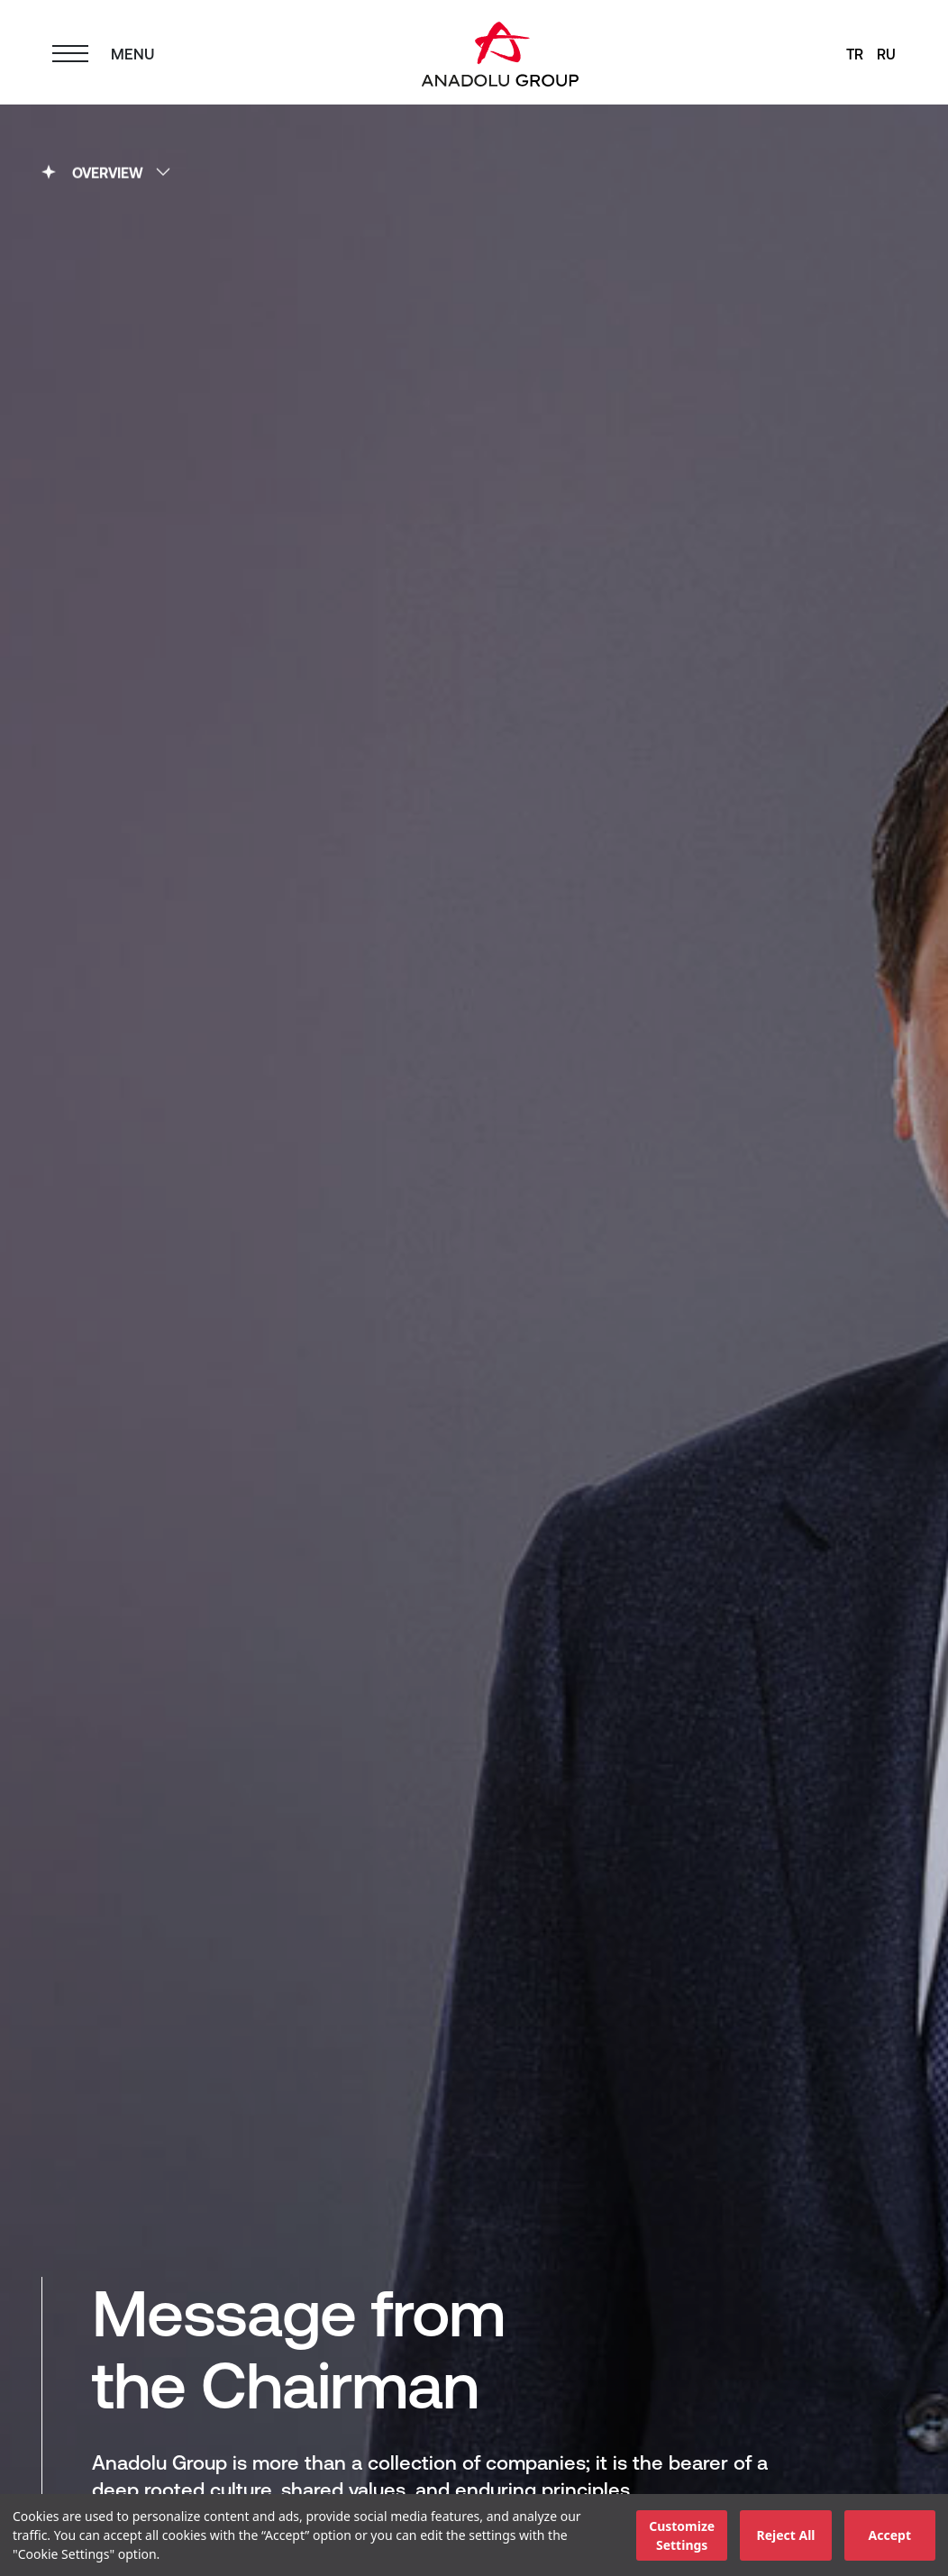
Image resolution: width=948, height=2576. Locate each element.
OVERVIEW (105, 170)
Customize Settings (682, 2535)
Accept (890, 2535)
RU (886, 54)
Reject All (785, 2535)
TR (854, 54)
